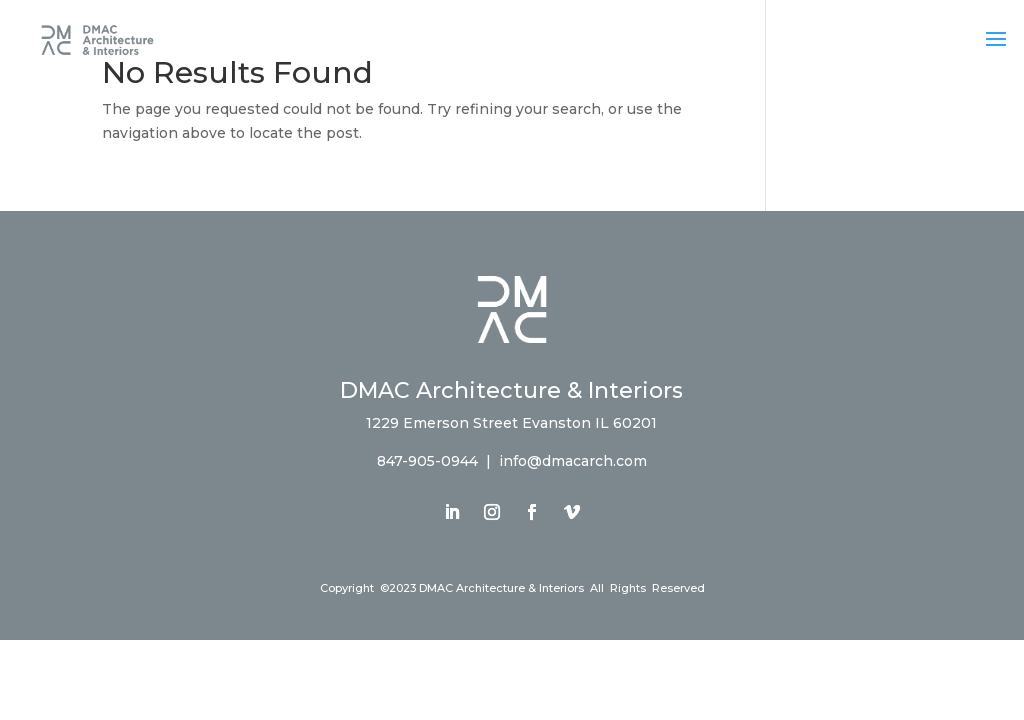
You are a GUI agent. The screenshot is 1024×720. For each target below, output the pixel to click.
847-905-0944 (427, 461)
